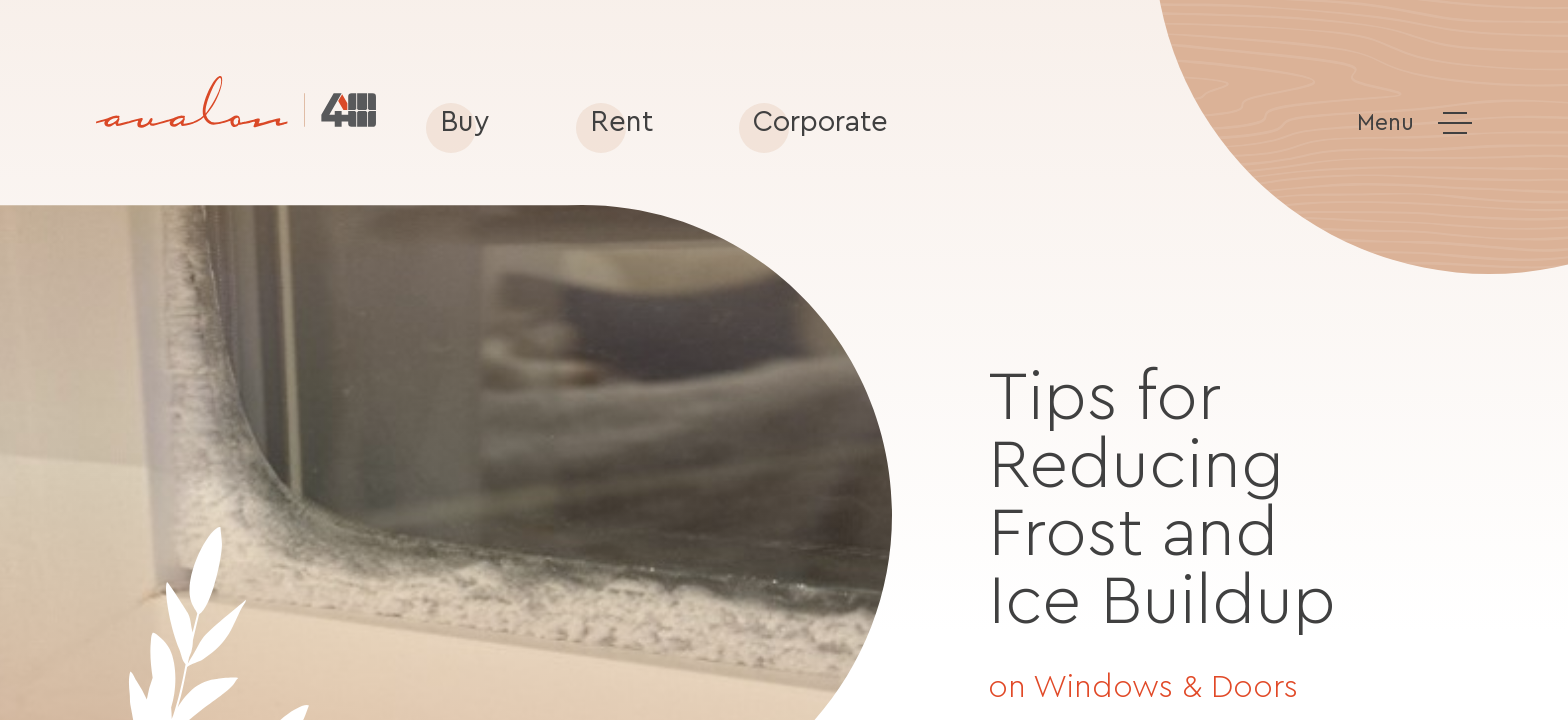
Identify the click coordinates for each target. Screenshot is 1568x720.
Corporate (820, 122)
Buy (465, 122)
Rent (621, 122)
